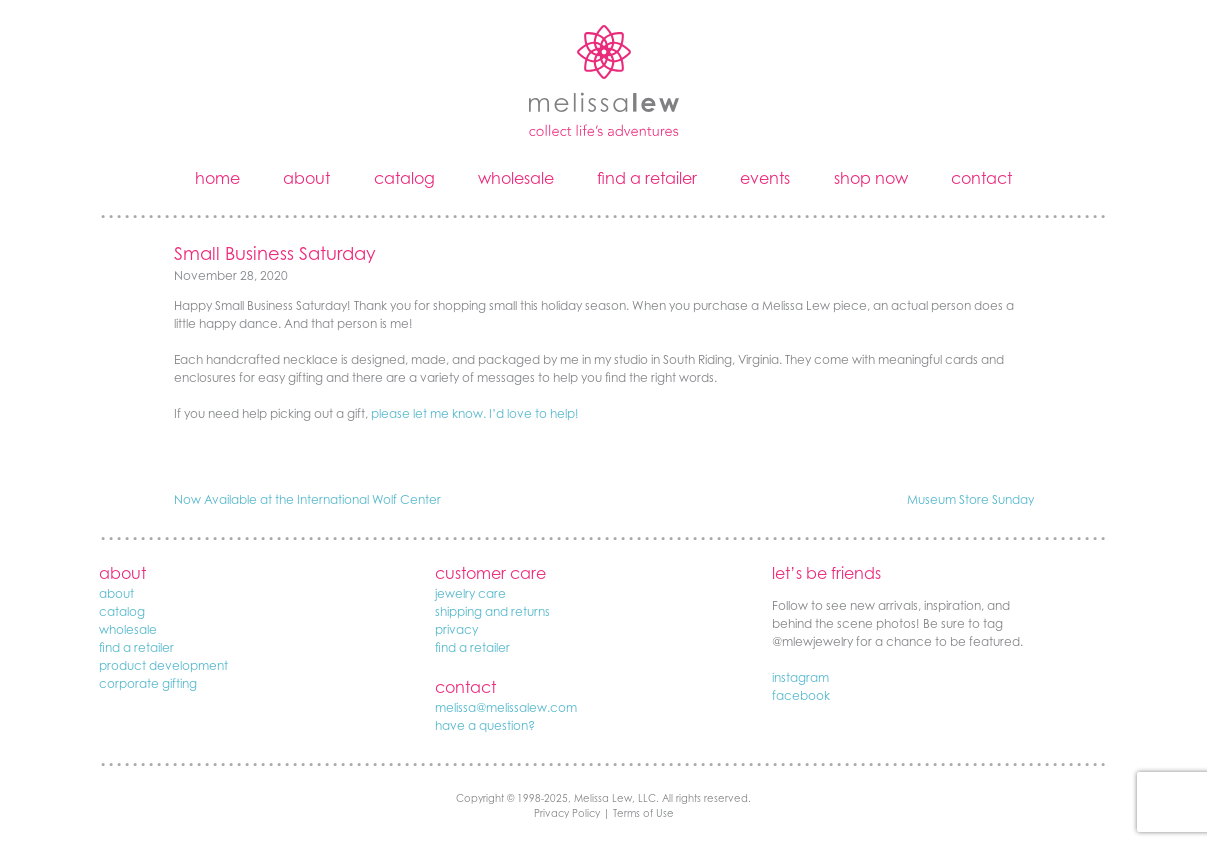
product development (163, 665)
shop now (871, 178)
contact (981, 178)
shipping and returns (492, 611)
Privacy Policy (567, 813)
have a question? (485, 725)
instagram (800, 677)
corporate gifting (148, 683)
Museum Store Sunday (970, 499)
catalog (404, 178)
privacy (456, 629)
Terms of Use (643, 813)
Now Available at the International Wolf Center (307, 499)
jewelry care (470, 593)
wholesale (516, 178)
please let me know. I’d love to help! (475, 413)
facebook (801, 695)
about (306, 178)
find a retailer (647, 178)
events (765, 178)
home (217, 178)
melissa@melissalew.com (506, 707)
